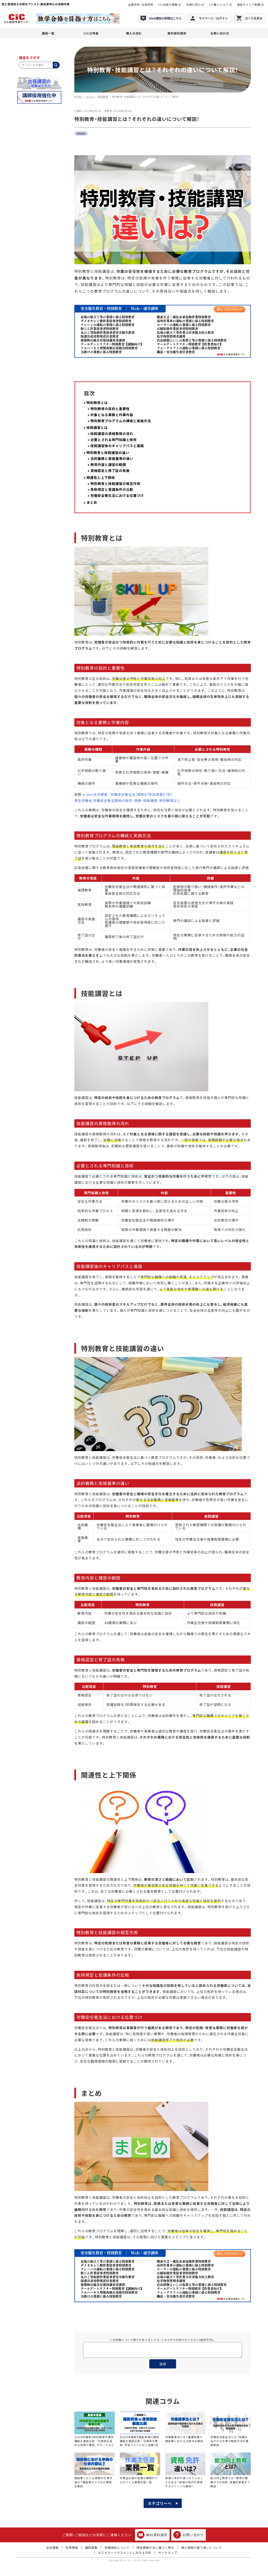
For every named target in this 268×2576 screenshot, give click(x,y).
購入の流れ (134, 33)
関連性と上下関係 (100, 477)
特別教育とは (97, 402)
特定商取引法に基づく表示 (155, 2547)
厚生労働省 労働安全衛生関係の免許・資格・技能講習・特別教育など (127, 800)
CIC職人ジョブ (218, 4)
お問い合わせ (219, 33)
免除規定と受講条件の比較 (111, 489)
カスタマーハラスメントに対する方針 (124, 2552)
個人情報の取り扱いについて (201, 2547)
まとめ (91, 502)
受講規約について (117, 2547)
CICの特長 (91, 33)
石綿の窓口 (193, 4)
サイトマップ (167, 2552)
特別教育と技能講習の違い (107, 452)
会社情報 (52, 2547)
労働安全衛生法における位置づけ (117, 495)
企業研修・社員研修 (140, 4)
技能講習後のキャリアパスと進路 (117, 445)
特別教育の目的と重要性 (110, 408)
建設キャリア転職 (248, 4)
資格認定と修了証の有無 (110, 470)
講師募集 (91, 2547)
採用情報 (72, 2547)
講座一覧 (48, 33)
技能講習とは (97, 427)
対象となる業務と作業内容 (111, 414)
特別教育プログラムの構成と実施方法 (120, 420)
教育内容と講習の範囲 (108, 464)
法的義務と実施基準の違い (111, 458)
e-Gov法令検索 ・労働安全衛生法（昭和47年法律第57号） (128, 794)
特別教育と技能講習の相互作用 (115, 483)
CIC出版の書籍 (168, 4)
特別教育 (81, 133)
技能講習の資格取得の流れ (111, 433)
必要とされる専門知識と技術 (113, 439)
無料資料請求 (177, 33)
